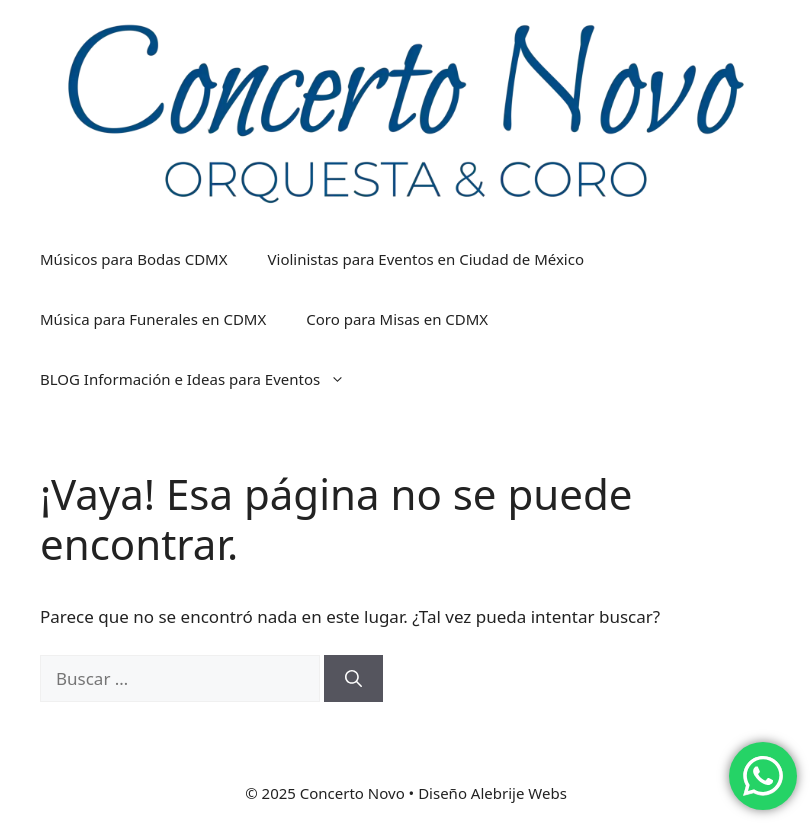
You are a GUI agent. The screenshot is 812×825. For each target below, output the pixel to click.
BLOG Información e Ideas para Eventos (202, 379)
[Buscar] (353, 679)
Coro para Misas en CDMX (397, 319)
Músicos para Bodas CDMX (134, 259)
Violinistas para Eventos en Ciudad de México (426, 259)
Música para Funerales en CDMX (153, 319)
